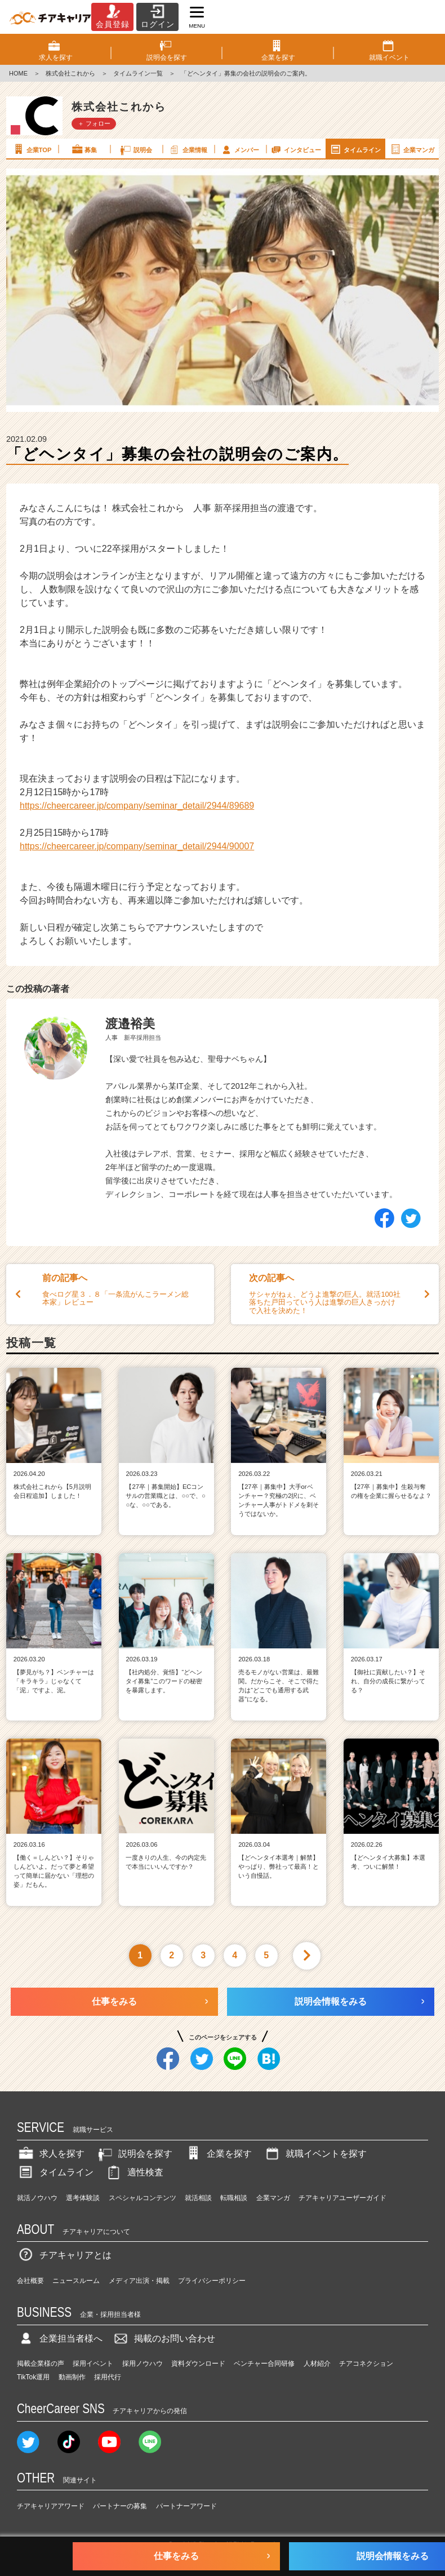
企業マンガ (411, 149)
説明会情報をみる (331, 2001)
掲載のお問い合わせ (163, 2338)
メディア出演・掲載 (139, 2281)
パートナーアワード (186, 2506)
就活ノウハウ (37, 2198)
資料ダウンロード (198, 2363)
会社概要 (30, 2281)
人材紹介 (317, 2363)
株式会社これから (70, 73)
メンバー (239, 149)
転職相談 (233, 2198)
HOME (18, 73)
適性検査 (134, 2172)
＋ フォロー (94, 123)
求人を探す (50, 2153)
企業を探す (218, 2153)
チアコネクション (366, 2363)
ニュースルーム (76, 2281)
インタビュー (295, 149)
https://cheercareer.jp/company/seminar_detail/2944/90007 (137, 846)
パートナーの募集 (120, 2506)
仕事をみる (114, 2001)
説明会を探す (134, 2153)
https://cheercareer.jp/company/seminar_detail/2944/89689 (137, 805)
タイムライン (355, 149)
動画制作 (72, 2377)
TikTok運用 (33, 2377)
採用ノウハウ (142, 2363)
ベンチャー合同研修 (264, 2363)
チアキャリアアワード (50, 2506)
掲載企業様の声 (40, 2363)
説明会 (135, 149)
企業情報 (187, 149)
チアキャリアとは (64, 2255)
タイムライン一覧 (138, 73)
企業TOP (31, 149)
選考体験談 (83, 2198)
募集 (83, 149)
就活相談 (198, 2198)
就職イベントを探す (315, 2153)
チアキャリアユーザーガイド (342, 2198)
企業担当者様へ (60, 2338)
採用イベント (93, 2363)
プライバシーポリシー (212, 2281)
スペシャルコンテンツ (142, 2198)
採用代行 (107, 2377)
